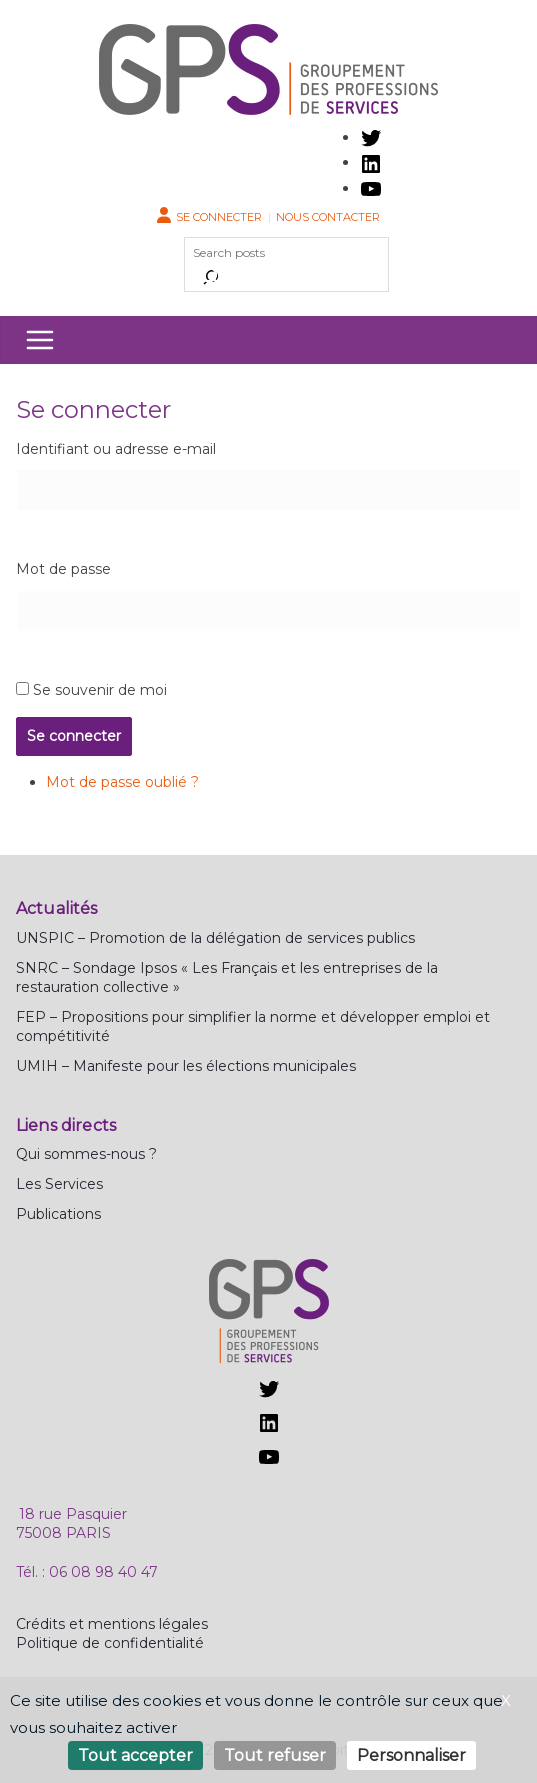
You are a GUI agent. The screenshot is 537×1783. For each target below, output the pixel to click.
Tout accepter (135, 1755)
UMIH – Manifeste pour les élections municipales (186, 1066)
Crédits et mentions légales (112, 1624)
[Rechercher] (211, 277)
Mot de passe (63, 569)
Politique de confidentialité (110, 1643)
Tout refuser (275, 1755)
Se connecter (219, 217)
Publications (58, 1214)
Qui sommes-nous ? (86, 1154)
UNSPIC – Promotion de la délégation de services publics (215, 938)
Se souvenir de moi (100, 690)
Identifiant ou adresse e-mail (116, 449)
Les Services (59, 1184)
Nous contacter (328, 217)
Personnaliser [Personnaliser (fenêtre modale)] (411, 1755)
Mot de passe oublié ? (122, 782)
